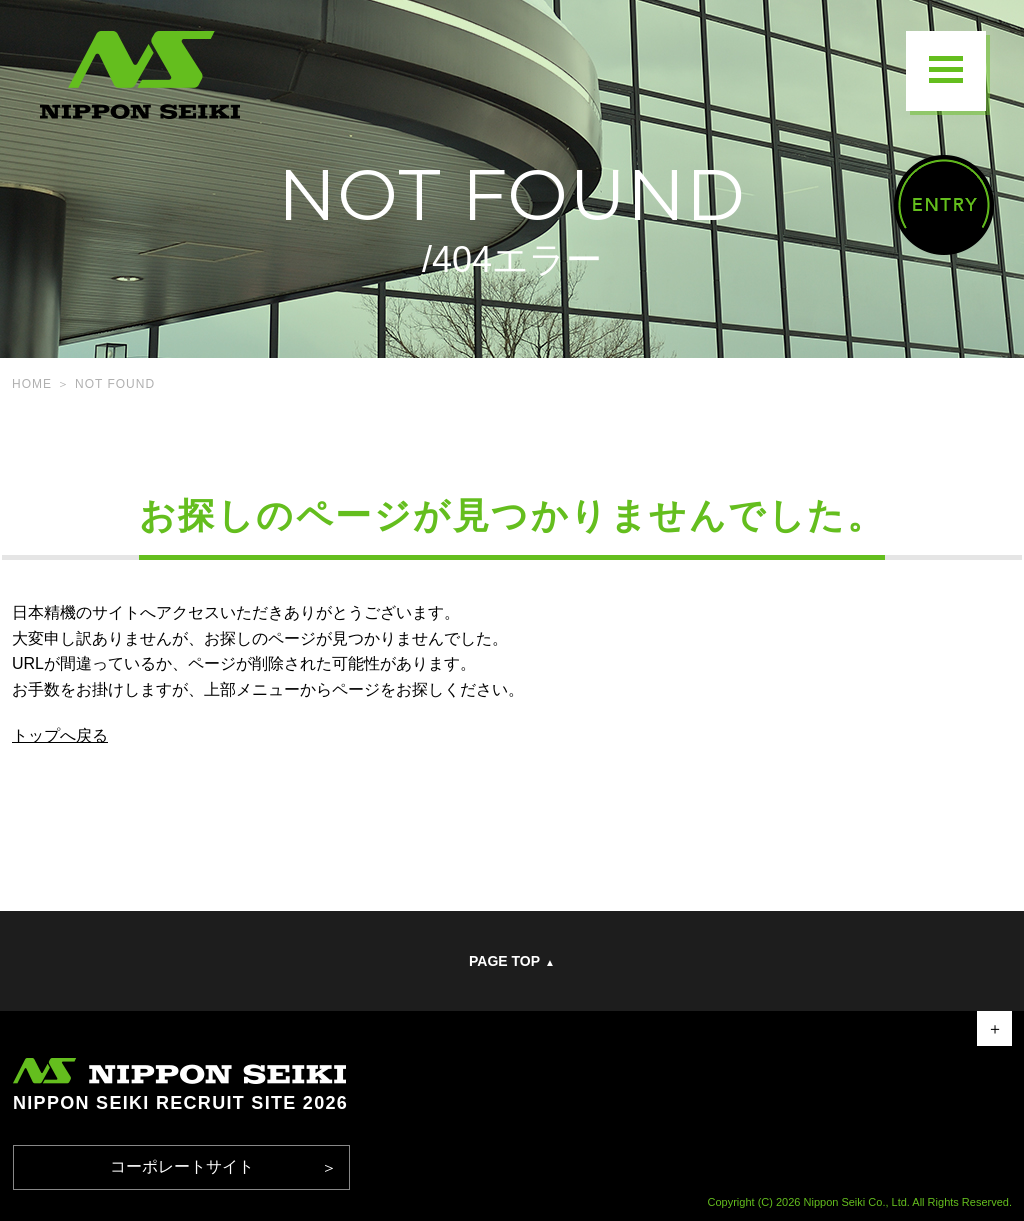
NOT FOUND (115, 384)
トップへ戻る (60, 735)
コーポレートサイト (182, 1166)
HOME (32, 384)
